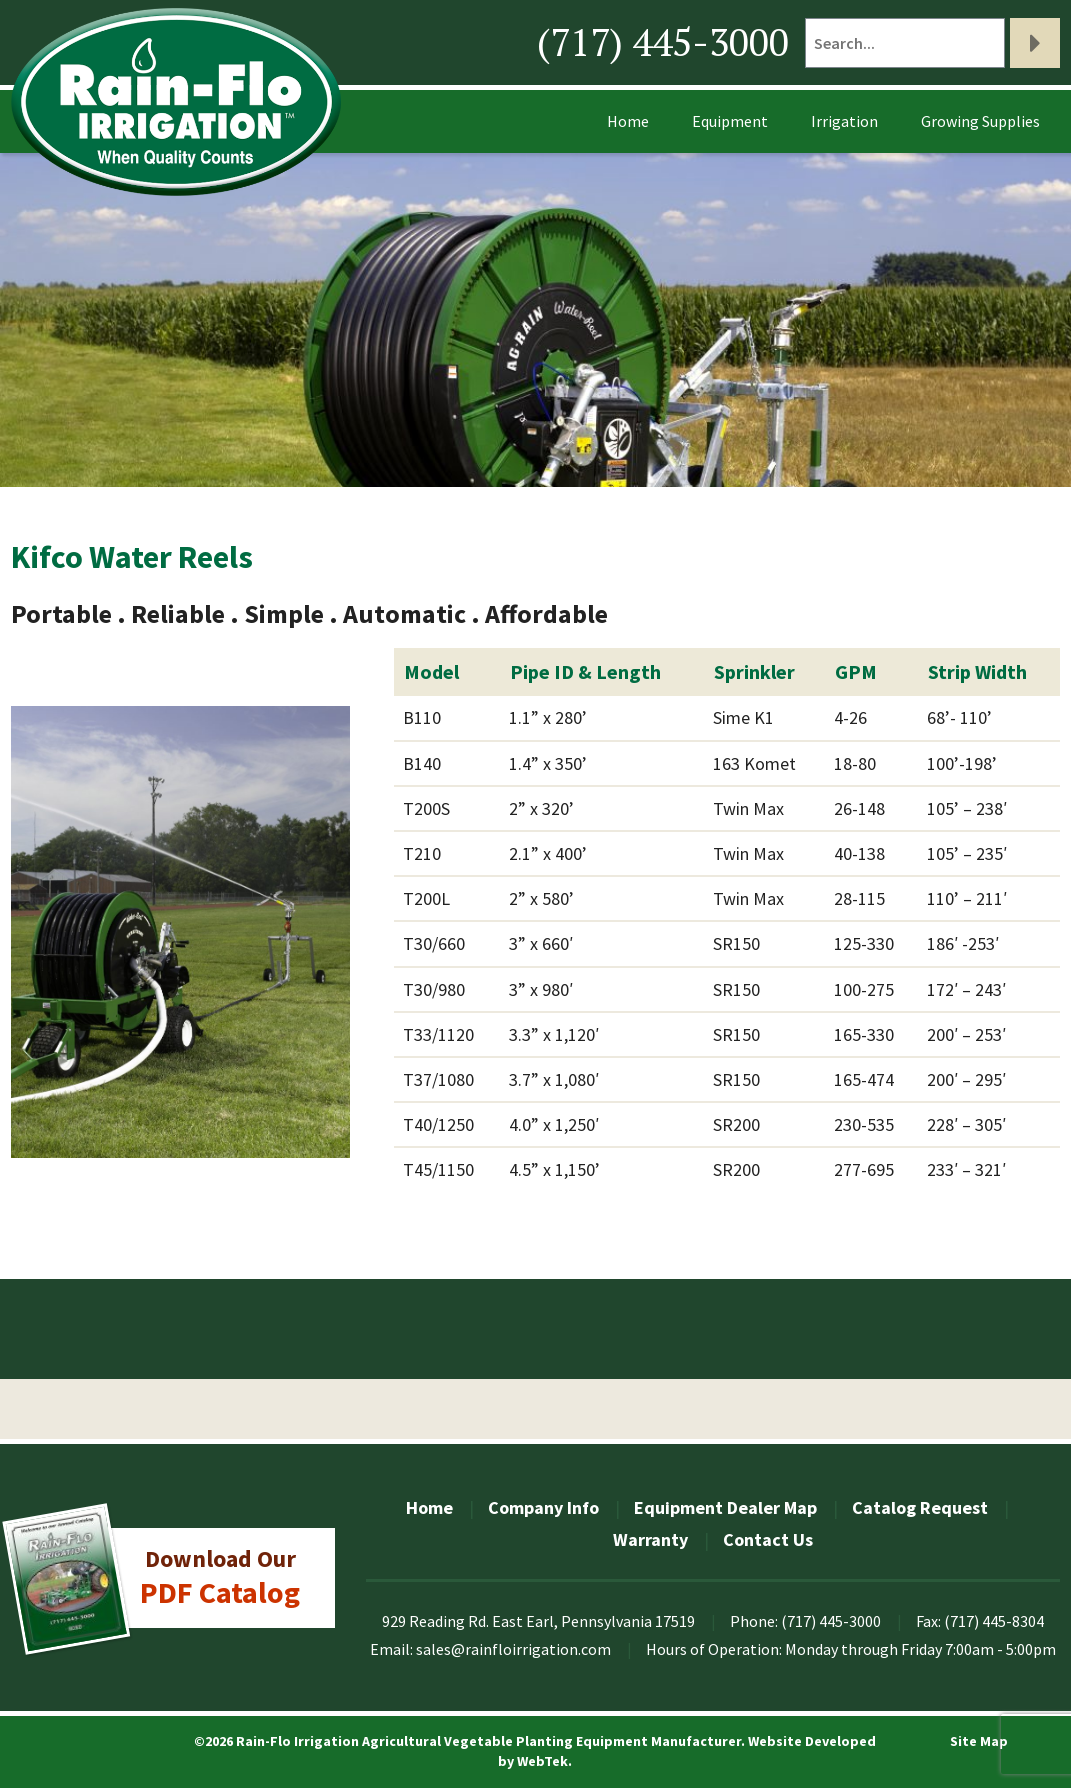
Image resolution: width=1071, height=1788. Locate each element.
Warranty (650, 1539)
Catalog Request (920, 1507)
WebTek (542, 1761)
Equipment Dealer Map (725, 1507)
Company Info (543, 1507)
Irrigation (844, 121)
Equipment (730, 121)
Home (628, 121)
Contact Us (768, 1539)
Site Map (979, 1741)
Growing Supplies (980, 121)
